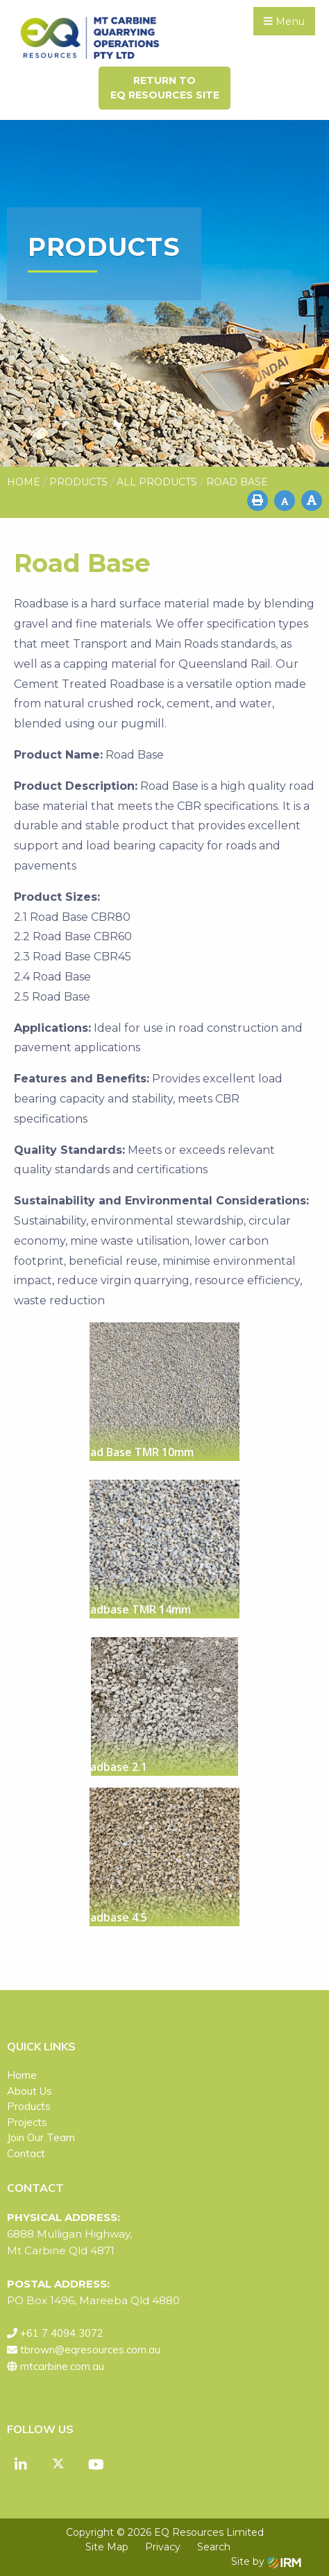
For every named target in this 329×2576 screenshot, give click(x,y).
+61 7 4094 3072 (61, 2333)
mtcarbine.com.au (62, 2366)
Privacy (162, 2547)
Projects (27, 2122)
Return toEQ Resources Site (164, 87)
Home (22, 2075)
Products (29, 2106)
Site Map (106, 2547)
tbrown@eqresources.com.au (90, 2349)
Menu (284, 21)
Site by (266, 2561)
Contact (26, 2153)
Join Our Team (41, 2137)
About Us (29, 2091)
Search (213, 2547)
